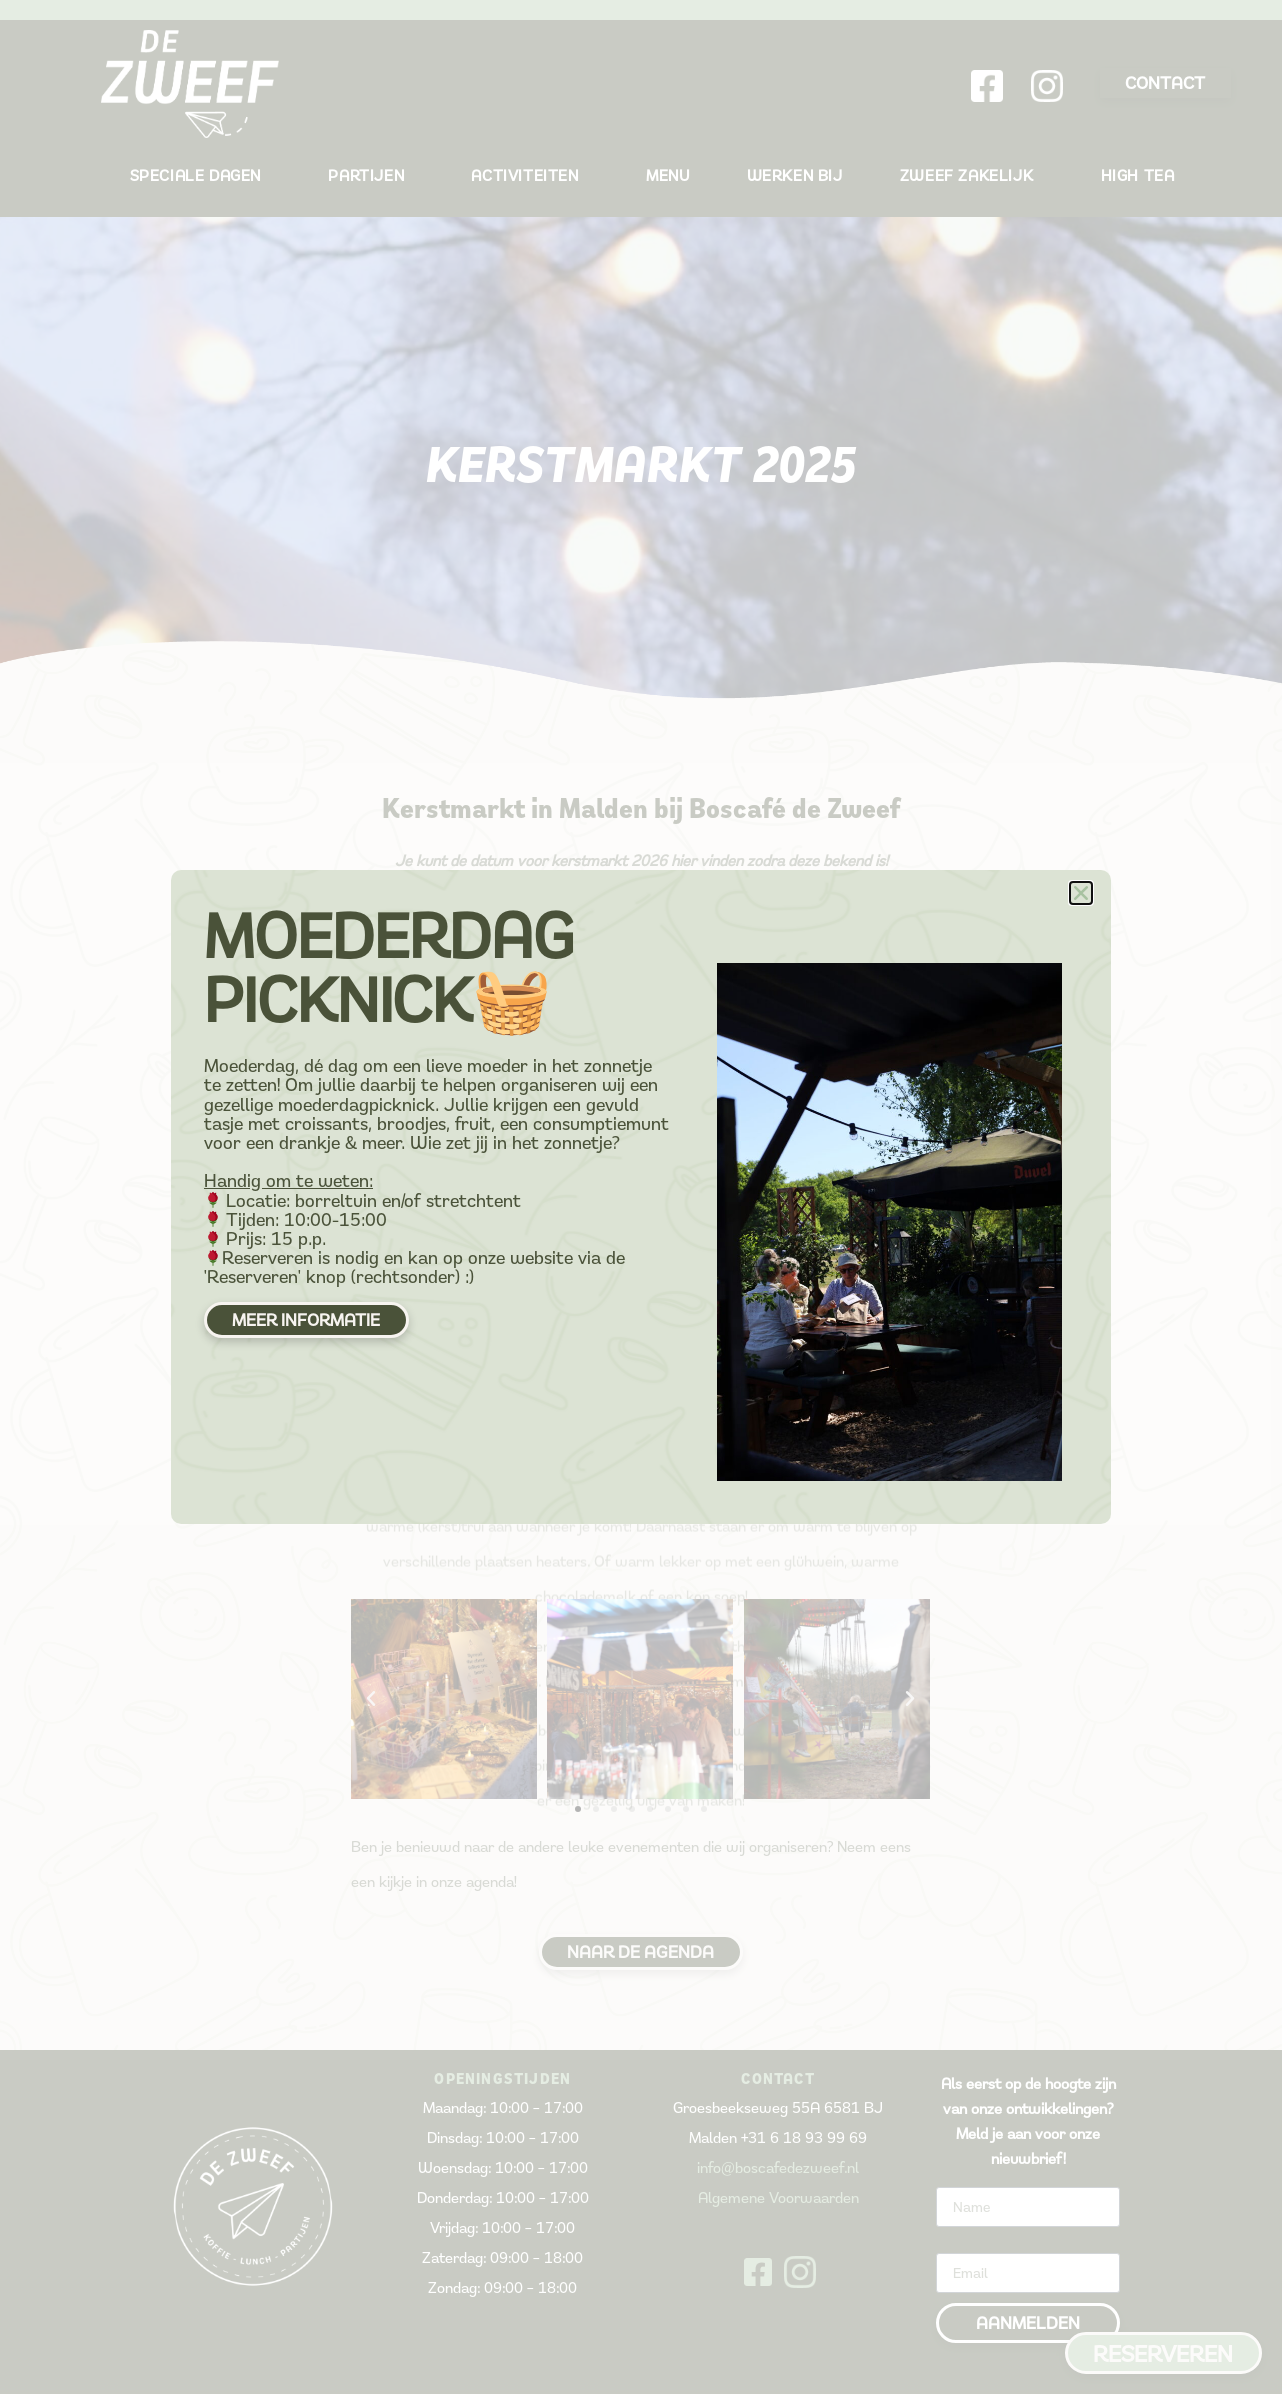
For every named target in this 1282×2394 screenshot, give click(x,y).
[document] (641, 1197)
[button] (1081, 893)
